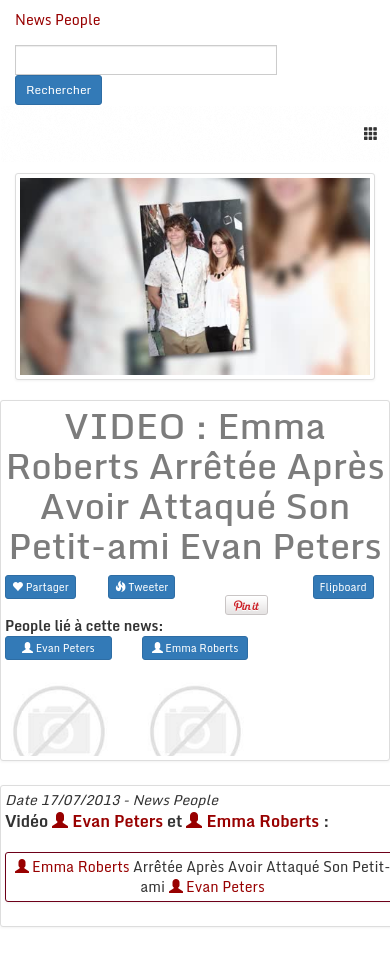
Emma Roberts (252, 821)
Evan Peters (107, 821)
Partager (40, 586)
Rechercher (58, 89)
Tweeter (142, 586)
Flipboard (343, 586)
